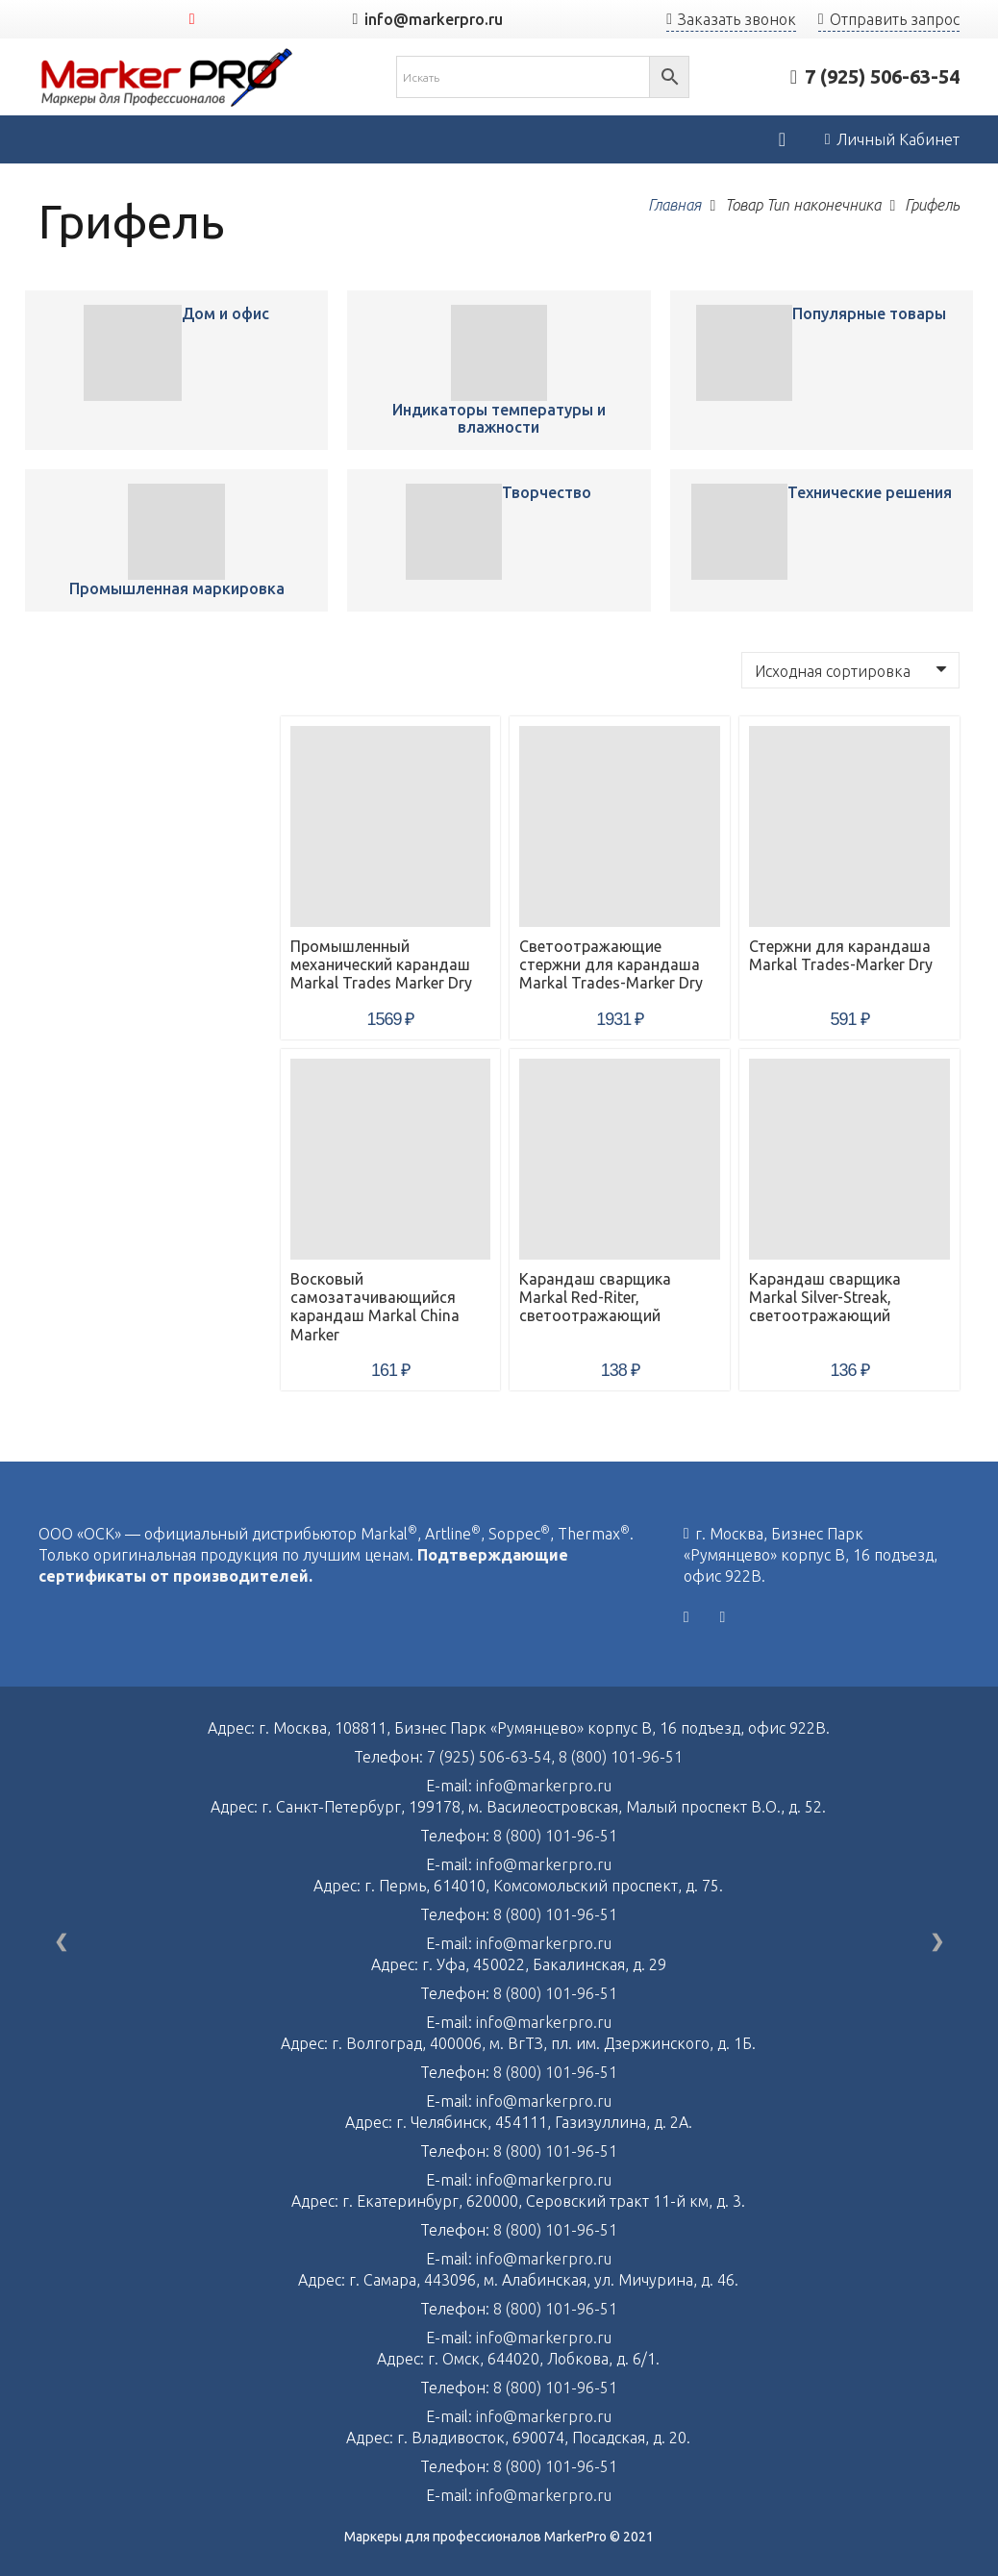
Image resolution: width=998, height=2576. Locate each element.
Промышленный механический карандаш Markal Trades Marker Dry (381, 964)
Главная (674, 204)
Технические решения (869, 492)
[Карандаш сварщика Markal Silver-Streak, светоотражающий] (849, 1159)
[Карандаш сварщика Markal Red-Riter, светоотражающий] (619, 1159)
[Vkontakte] (686, 1617)
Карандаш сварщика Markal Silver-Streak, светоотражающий (825, 1297)
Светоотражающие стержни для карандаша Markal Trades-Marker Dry (611, 964)
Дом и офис (225, 313)
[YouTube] (192, 19)
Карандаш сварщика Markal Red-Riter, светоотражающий (595, 1297)
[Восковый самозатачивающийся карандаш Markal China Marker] (390, 1159)
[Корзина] (782, 139)
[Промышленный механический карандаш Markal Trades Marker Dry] (132, 353)
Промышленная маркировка (177, 588)
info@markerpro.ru (543, 1785)
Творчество (546, 492)
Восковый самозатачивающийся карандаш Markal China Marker (375, 1306)
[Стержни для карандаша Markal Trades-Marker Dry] (849, 826)
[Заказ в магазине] (850, 670)
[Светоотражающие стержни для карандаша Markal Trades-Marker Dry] (619, 826)
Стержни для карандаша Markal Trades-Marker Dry (841, 955)
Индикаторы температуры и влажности (499, 418)
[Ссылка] (167, 77)
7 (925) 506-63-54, (493, 1756)
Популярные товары (869, 313)
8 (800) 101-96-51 (621, 1756)
